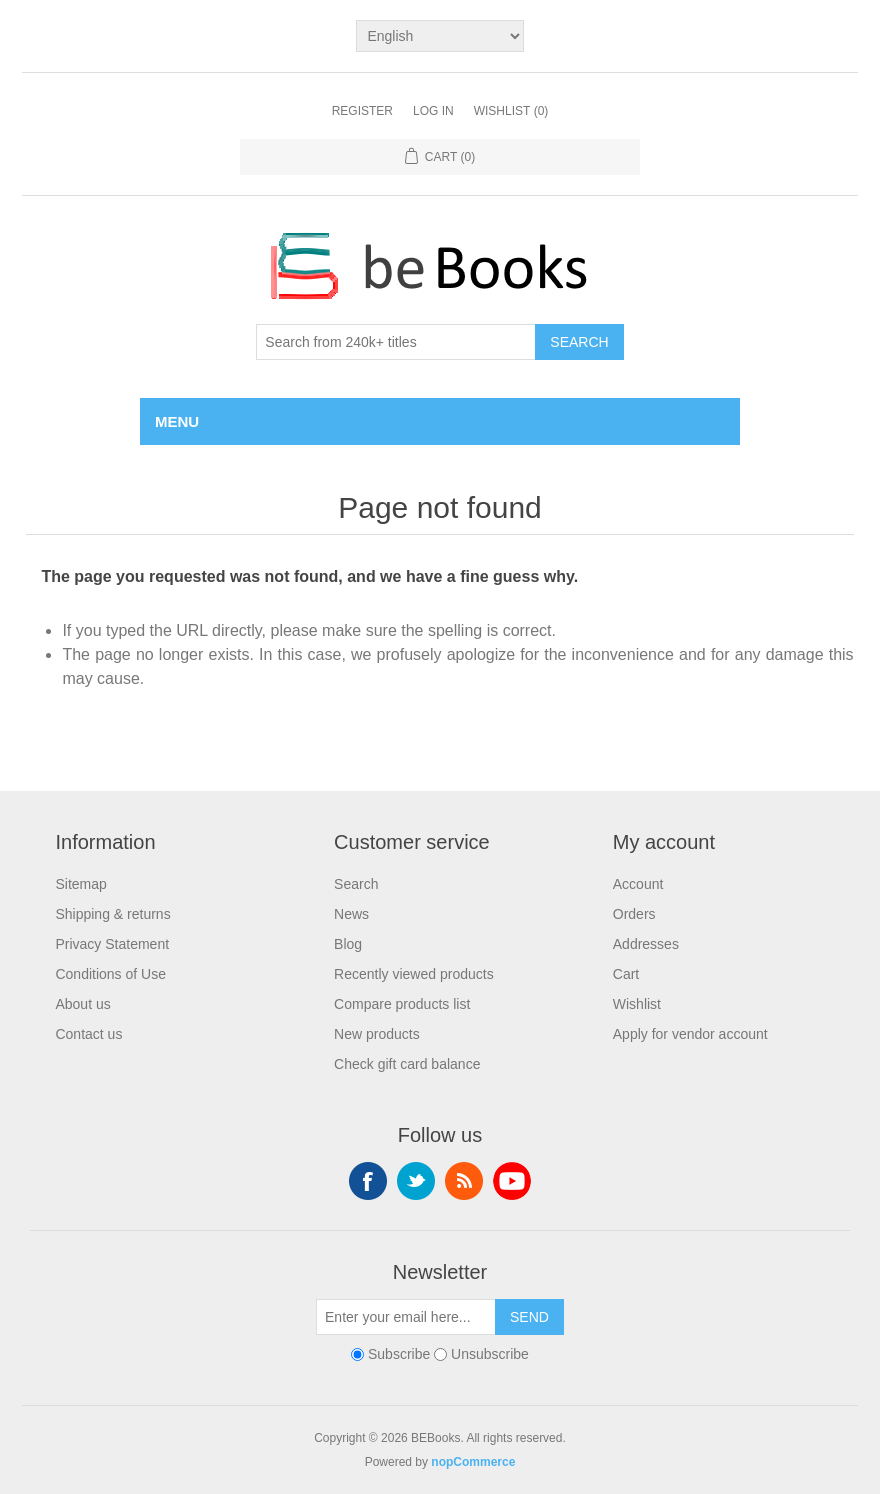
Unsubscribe (490, 1354)
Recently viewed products (414, 974)
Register (362, 111)
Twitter (416, 1181)
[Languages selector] (439, 36)
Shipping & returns (112, 914)
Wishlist (637, 1004)
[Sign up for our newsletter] (406, 1317)
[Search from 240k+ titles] (396, 342)
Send (529, 1317)
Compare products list (402, 1004)
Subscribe (399, 1354)
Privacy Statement (112, 944)
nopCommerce (473, 1462)
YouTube (512, 1181)
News (351, 914)
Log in (433, 111)
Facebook (368, 1181)
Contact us (88, 1034)
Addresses (646, 944)
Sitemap (80, 884)
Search (579, 342)
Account (638, 884)
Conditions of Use (110, 974)
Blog (348, 944)
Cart (626, 974)
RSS (464, 1181)
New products (377, 1034)
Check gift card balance (407, 1064)
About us (82, 1004)
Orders (634, 914)
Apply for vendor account (690, 1034)
